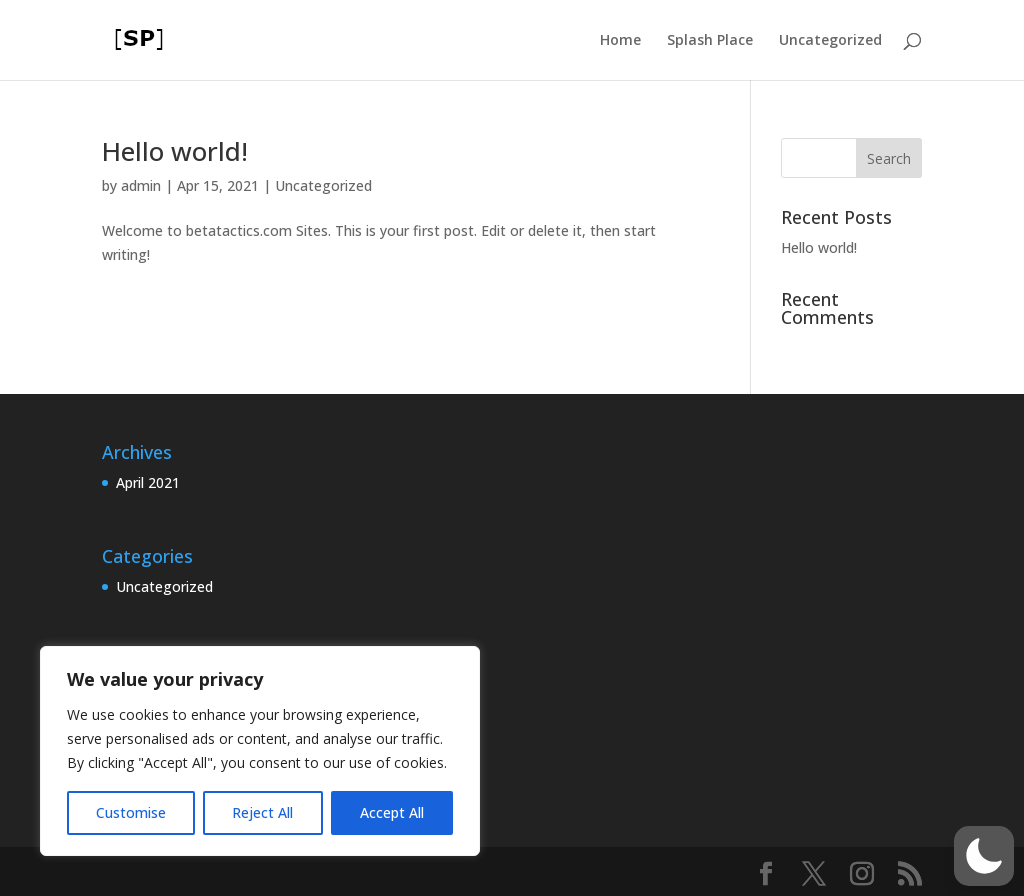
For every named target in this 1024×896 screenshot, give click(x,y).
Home (620, 41)
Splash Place (710, 41)
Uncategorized (830, 41)
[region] (260, 751)
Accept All (392, 812)
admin (141, 185)
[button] (984, 856)
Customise (131, 812)
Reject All (262, 812)
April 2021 (148, 482)
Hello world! (175, 151)
